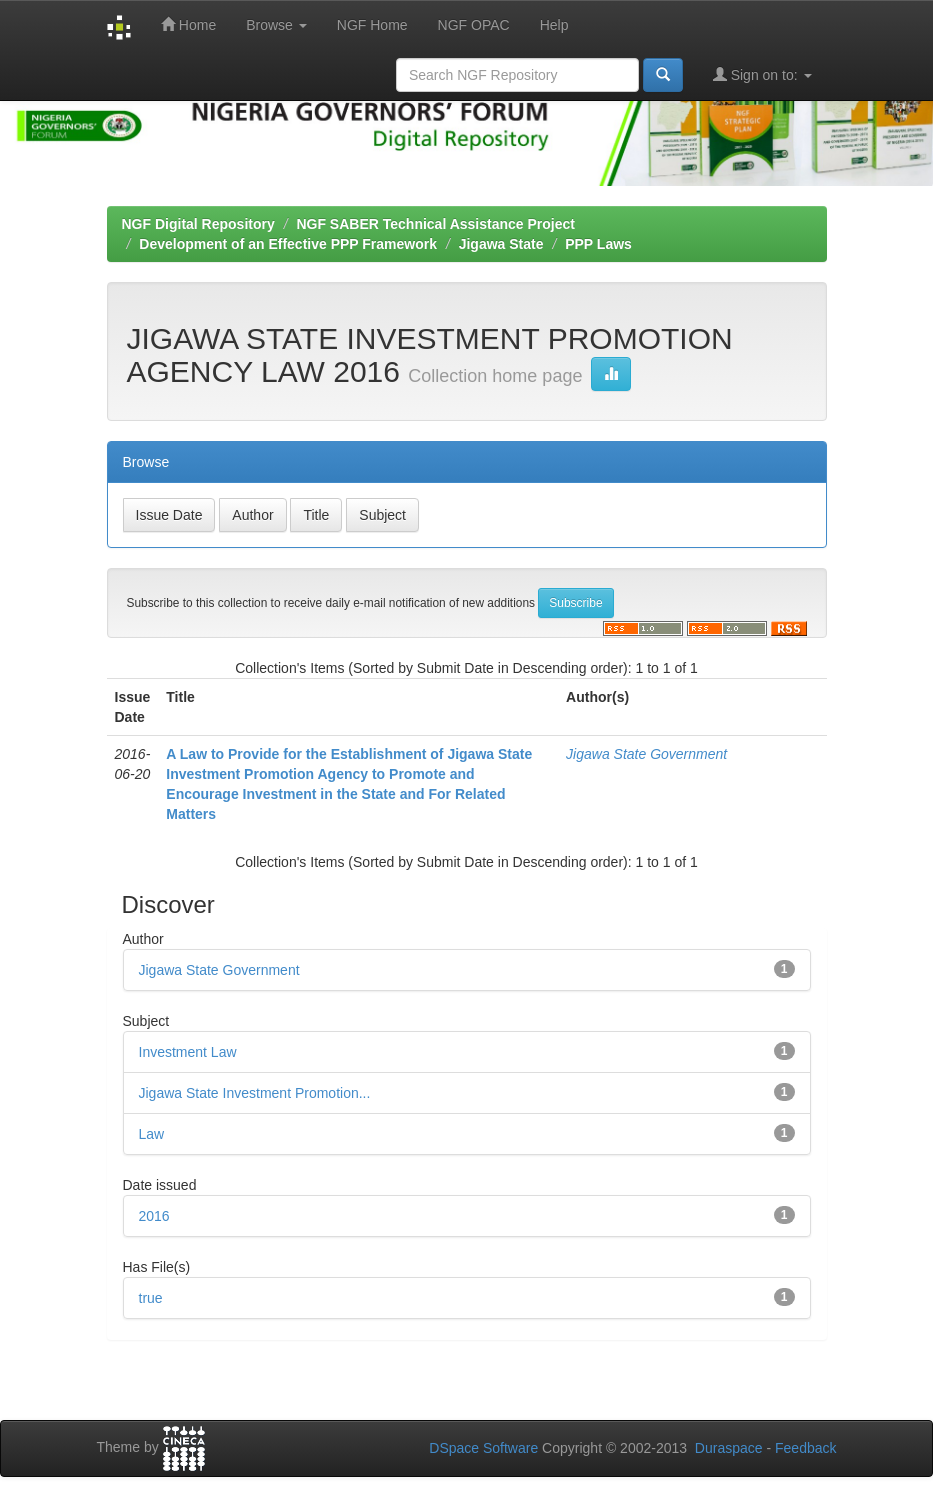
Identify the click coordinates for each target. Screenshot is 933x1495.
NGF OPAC (474, 25)
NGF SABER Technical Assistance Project (435, 224)
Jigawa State (501, 244)
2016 (154, 1216)
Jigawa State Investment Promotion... (255, 1093)
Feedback (805, 1448)
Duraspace (729, 1448)
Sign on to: (762, 74)
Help (554, 25)
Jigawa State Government (646, 754)
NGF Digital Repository (198, 224)
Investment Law (188, 1052)
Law (152, 1134)
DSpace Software (483, 1448)
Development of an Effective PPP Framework (288, 244)
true (151, 1298)
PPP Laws (598, 244)
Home (188, 24)
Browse (276, 25)
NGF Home (372, 25)
